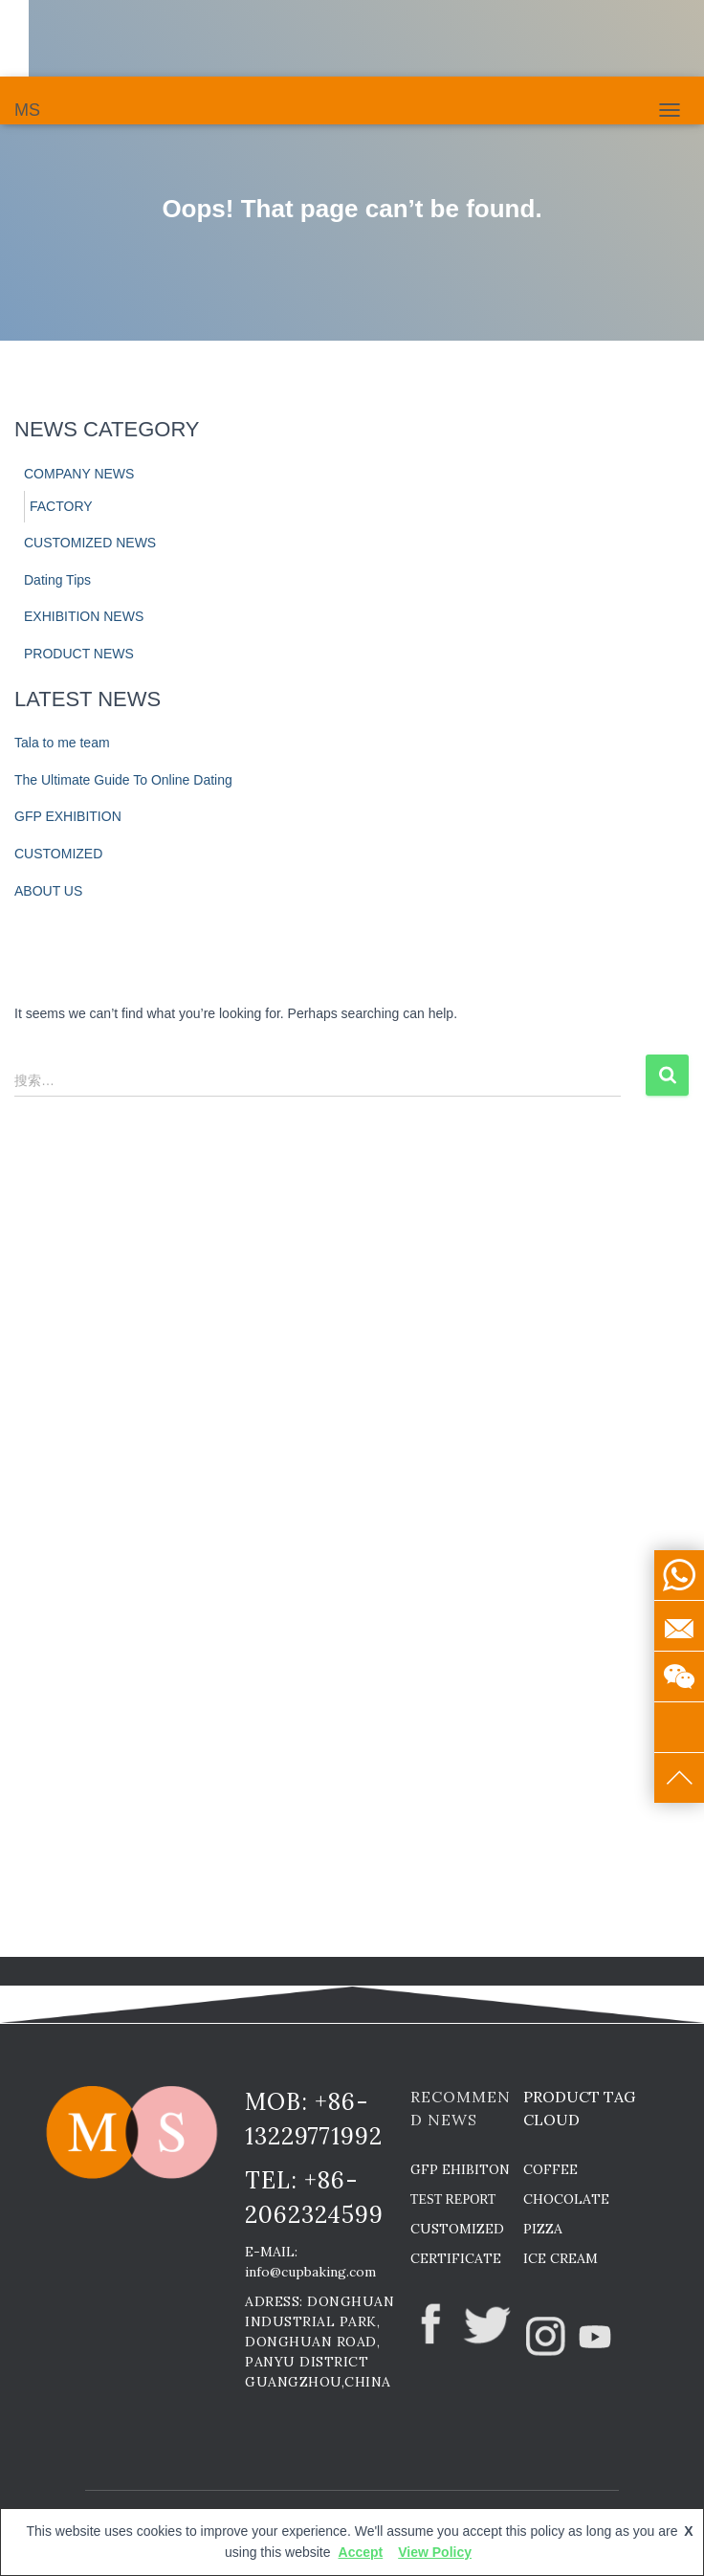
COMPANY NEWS (79, 473)
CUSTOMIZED (58, 853)
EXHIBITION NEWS (83, 616)
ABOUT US (48, 891)
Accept (361, 2552)
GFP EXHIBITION (67, 816)
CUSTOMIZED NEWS (90, 542)
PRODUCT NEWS (79, 653)
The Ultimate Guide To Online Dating (123, 780)
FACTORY (61, 506)
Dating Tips (57, 580)
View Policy (435, 2552)
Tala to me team (62, 742)
